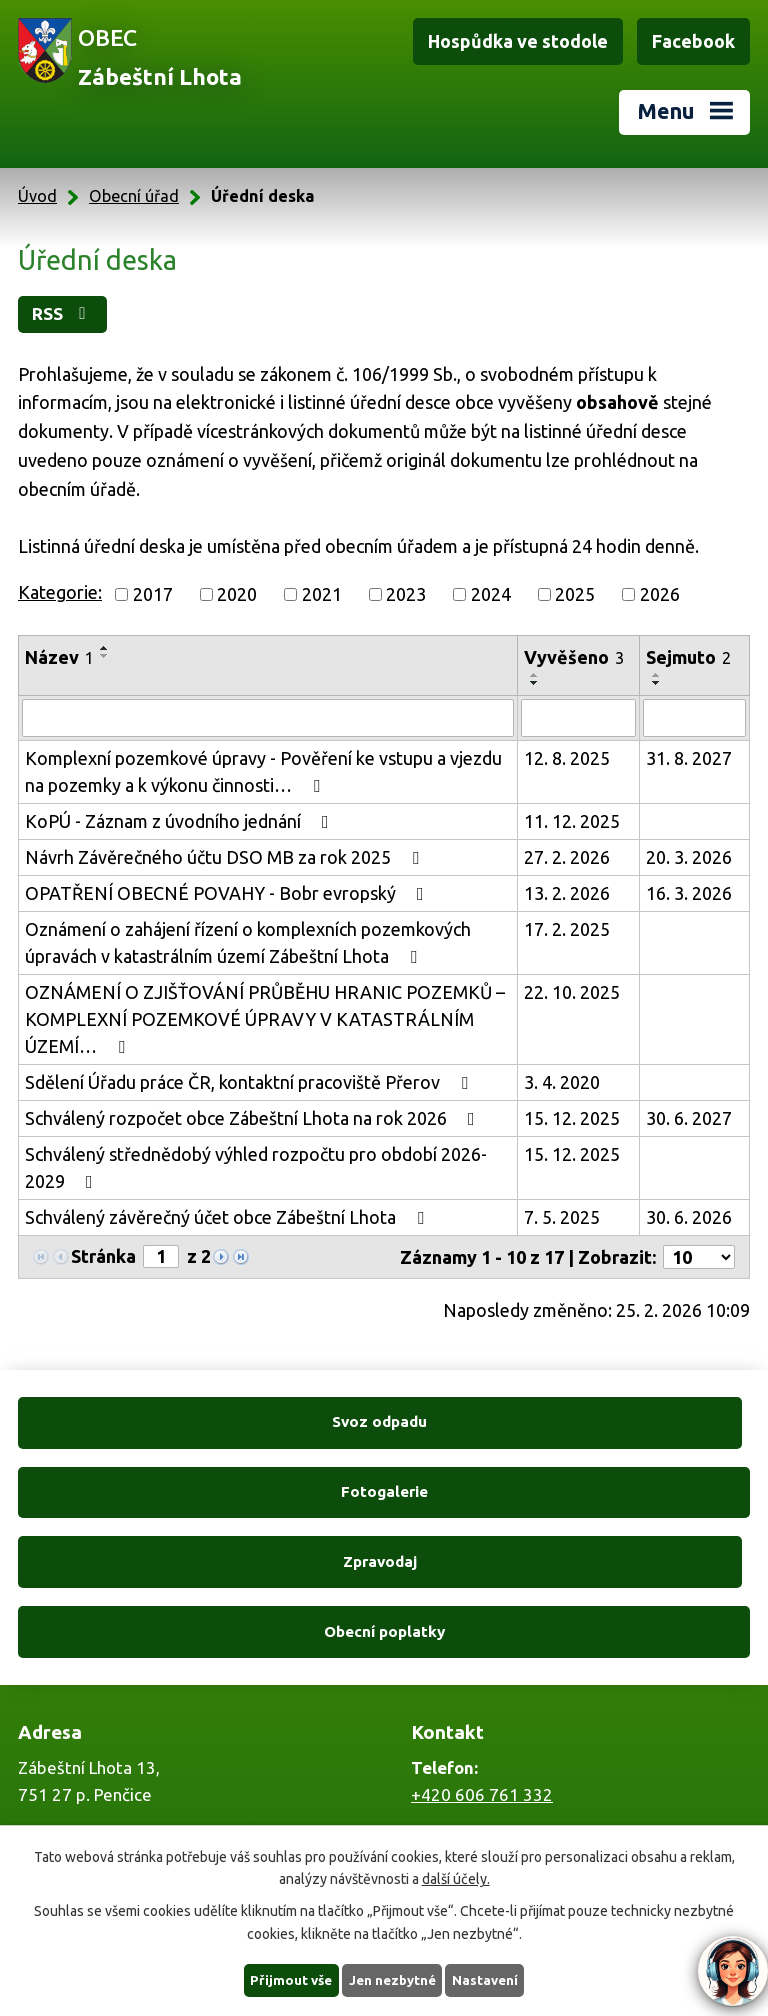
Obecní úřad (134, 196)
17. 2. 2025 (567, 930)
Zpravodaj (197, 1492)
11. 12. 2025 (572, 822)
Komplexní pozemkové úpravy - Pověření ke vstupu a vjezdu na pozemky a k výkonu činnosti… (263, 772)
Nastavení (490, 1979)
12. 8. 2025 (567, 759)
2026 (660, 595)
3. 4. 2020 (562, 1083)
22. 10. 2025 (572, 993)
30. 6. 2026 (689, 1218)
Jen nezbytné (393, 1979)
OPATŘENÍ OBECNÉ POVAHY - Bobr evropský (228, 894)
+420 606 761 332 (482, 1655)
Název (59, 658)
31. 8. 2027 (689, 759)
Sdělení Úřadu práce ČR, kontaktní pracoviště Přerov (250, 1083)
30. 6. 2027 (689, 1119)
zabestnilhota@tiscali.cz (504, 1809)
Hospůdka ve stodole (518, 41)
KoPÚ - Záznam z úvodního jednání (181, 822)
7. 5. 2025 (562, 1218)
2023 (406, 595)
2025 (575, 595)
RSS (68, 314)
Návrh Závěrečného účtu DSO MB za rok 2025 (226, 858)
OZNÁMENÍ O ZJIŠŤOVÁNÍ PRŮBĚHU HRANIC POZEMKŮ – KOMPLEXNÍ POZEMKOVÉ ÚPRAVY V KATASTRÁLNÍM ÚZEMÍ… (265, 1020)
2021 (322, 595)
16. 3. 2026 (689, 894)
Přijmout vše (287, 1979)
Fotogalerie (570, 1423)
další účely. (456, 1877)
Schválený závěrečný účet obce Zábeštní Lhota (228, 1218)
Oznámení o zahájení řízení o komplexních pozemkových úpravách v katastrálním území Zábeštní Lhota (248, 943)
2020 (237, 595)
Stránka (103, 1257)
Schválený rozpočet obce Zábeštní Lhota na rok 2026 (254, 1119)
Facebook (693, 41)
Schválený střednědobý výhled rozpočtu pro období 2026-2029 (256, 1168)
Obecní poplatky (570, 1492)
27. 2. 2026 (567, 858)
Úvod (37, 196)
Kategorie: (60, 593)
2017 (153, 595)
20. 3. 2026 (689, 858)
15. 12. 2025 (572, 1119)
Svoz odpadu (197, 1423)
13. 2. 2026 (567, 894)
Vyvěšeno (574, 658)
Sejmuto (688, 658)
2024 (491, 595)
